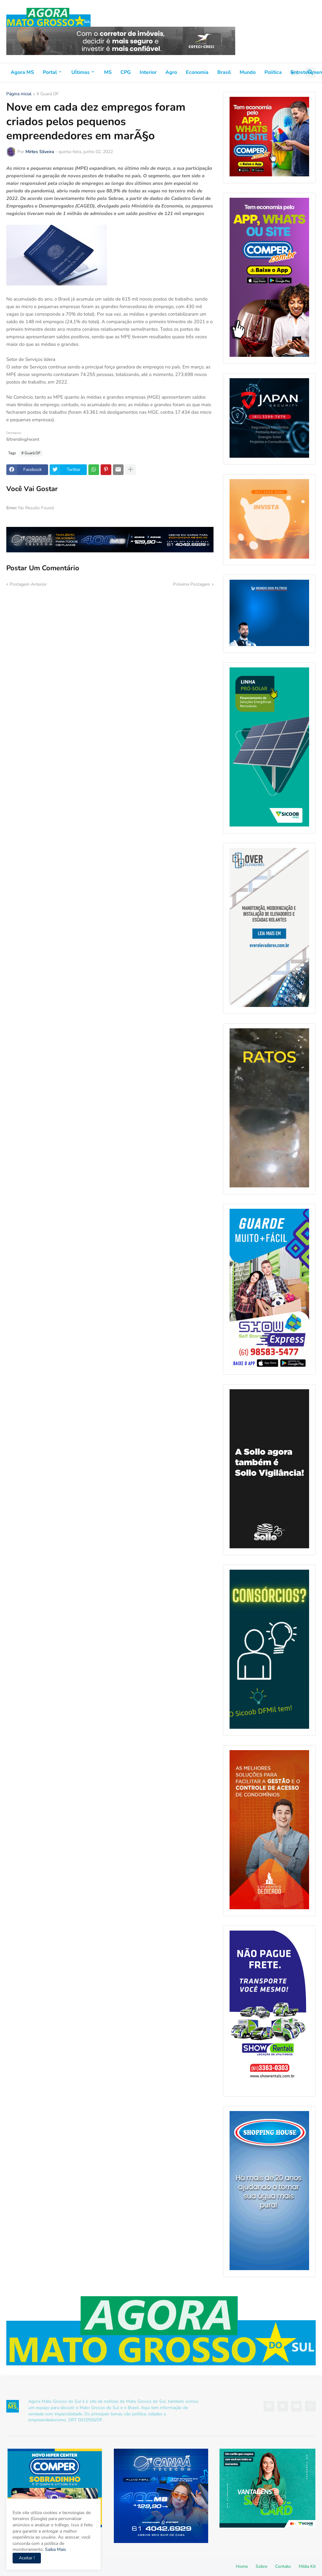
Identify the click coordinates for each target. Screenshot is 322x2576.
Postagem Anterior (28, 584)
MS (108, 72)
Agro (171, 72)
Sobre (261, 2566)
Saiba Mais (55, 2549)
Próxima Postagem (191, 584)
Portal (50, 72)
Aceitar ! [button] (27, 2558)
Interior (148, 72)
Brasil (224, 72)
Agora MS (22, 72)
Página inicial (18, 94)
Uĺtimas (80, 72)
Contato (283, 2566)
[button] (295, 72)
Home (242, 2566)
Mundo (248, 72)
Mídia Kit (307, 2566)
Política (273, 72)
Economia (197, 72)
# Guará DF (47, 94)
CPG (125, 72)
